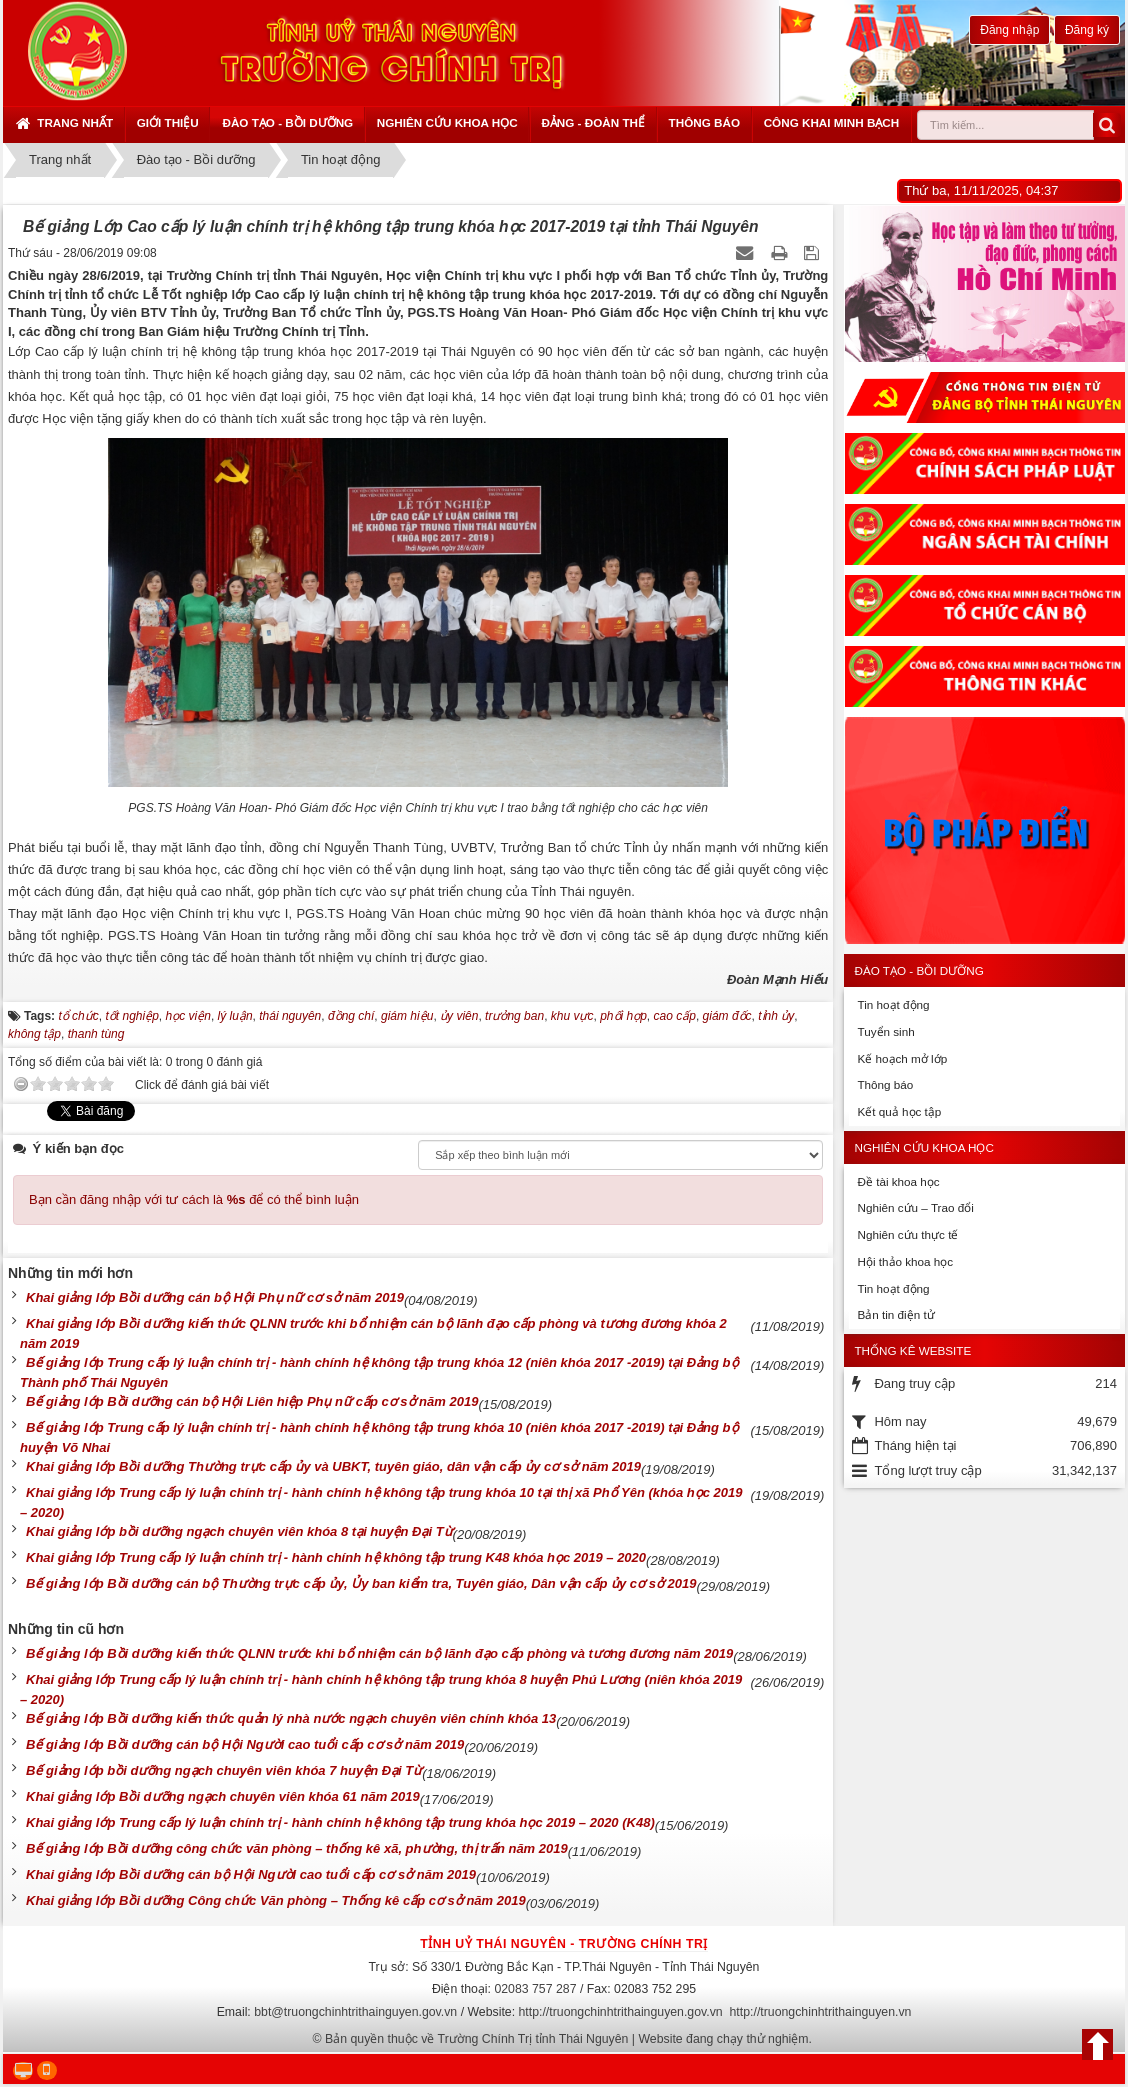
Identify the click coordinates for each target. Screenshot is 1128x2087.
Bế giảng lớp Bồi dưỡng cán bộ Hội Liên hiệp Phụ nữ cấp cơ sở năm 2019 (252, 1401)
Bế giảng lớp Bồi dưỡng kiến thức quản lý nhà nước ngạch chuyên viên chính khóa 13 (291, 1718)
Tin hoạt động (893, 1004)
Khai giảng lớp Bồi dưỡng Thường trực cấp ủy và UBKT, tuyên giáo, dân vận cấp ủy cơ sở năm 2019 (333, 1466)
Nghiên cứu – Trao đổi (915, 1207)
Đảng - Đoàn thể (593, 122)
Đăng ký (1087, 30)
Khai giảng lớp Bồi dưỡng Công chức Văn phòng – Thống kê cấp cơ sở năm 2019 (276, 1900)
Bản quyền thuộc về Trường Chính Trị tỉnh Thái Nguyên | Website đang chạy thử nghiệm (567, 2039)
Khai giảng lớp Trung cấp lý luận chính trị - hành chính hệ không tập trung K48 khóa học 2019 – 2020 (336, 1557)
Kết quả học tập (899, 1111)
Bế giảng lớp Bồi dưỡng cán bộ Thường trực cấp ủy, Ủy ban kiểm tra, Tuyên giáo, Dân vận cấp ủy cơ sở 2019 (361, 1583)
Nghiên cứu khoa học (447, 122)
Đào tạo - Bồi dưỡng (287, 122)
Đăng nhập (1009, 30)
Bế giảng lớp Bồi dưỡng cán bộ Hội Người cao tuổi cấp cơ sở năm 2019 (245, 1744)
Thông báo (704, 122)
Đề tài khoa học (898, 1181)
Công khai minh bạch (832, 122)
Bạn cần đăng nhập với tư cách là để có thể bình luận (194, 1199)
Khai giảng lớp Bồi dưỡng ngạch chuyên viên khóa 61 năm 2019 (223, 1796)
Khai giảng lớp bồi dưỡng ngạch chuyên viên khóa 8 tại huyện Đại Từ (239, 1531)
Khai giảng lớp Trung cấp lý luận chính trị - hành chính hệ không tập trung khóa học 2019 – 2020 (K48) (340, 1822)
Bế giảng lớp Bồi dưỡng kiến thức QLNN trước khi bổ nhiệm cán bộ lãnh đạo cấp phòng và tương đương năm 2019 (379, 1653)
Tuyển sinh (885, 1031)
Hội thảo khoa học (905, 1261)
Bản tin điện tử (895, 1314)
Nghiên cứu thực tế (907, 1234)
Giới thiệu (168, 122)
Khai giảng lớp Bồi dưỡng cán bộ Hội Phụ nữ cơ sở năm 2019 (215, 1297)
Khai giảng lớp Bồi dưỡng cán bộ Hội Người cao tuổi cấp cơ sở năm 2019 (251, 1874)
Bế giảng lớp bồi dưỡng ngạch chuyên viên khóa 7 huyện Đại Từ (224, 1770)
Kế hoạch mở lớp (902, 1058)
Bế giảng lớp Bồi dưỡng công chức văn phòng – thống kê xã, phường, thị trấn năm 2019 (297, 1848)
